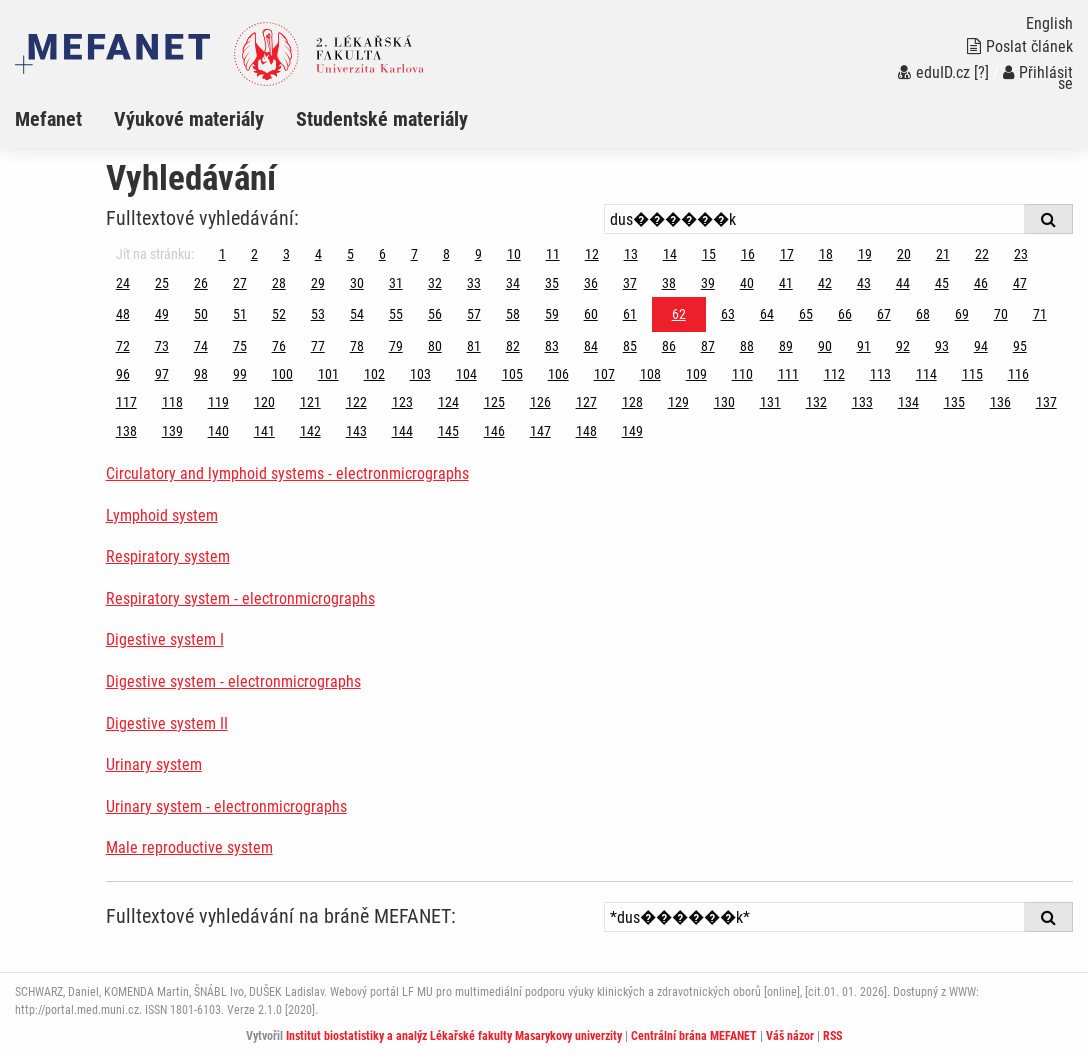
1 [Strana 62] (222, 254)
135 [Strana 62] (954, 402)
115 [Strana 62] (972, 374)
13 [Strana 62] (631, 254)
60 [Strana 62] (591, 314)
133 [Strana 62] (862, 402)
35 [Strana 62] (552, 283)
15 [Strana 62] (709, 254)
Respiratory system (168, 556)
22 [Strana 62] (982, 254)
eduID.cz (934, 72)
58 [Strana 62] (513, 314)
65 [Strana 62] (806, 314)
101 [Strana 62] (328, 374)
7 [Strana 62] (414, 254)
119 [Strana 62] (218, 402)
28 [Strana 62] (279, 283)
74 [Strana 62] (201, 346)
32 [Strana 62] (435, 283)
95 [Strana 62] (1020, 346)
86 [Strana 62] (669, 346)
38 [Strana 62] (669, 283)
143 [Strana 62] (356, 431)
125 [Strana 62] (494, 402)
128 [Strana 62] (632, 402)
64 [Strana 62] (767, 314)
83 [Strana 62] (552, 346)
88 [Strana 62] (747, 346)
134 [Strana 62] (908, 402)
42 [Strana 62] (825, 283)
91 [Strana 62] (864, 346)
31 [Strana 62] (396, 283)
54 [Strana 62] (357, 314)
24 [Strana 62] (123, 283)
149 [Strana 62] (632, 431)
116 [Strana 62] (1018, 374)
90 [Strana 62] (825, 346)
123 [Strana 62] (402, 402)
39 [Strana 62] (708, 283)
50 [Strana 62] (201, 314)
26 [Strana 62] (201, 283)
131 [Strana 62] (770, 402)
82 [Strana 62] (513, 346)
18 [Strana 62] (826, 254)
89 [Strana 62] (786, 346)
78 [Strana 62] (357, 346)
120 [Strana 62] (264, 402)
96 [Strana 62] (123, 374)
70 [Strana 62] (1001, 314)
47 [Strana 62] (1020, 283)
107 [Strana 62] (604, 374)
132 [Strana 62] (816, 402)
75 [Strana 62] (240, 346)
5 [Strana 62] (350, 254)
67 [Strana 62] (884, 314)
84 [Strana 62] (591, 346)
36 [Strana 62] (591, 283)
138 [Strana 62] (126, 431)
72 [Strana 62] (123, 346)
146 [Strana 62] (494, 431)
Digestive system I (165, 639)
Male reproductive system (189, 847)
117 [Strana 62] (126, 402)
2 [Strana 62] (254, 254)
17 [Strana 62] (787, 254)
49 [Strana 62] (162, 314)
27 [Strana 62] (240, 283)
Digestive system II (167, 723)
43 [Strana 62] (864, 283)
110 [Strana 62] (742, 374)
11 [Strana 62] (553, 254)
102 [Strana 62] (374, 374)
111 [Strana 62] (788, 374)
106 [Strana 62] (558, 374)
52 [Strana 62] (279, 314)
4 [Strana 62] (318, 254)
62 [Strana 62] (679, 314)
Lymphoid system (162, 515)
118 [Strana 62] (172, 402)
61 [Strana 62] (630, 314)
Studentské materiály (382, 119)
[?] (981, 72)
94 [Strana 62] (981, 346)
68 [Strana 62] (923, 314)
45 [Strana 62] (942, 283)
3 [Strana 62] (286, 254)
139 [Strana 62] (172, 431)
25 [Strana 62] (162, 283)
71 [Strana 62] (1040, 314)
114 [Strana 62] (926, 374)
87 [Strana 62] (708, 346)
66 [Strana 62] (845, 314)
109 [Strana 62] (696, 374)
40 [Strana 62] (747, 283)
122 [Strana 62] (356, 402)
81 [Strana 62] (474, 346)
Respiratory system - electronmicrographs (240, 598)
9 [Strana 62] (478, 254)
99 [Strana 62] (240, 374)
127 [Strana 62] (586, 402)
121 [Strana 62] (310, 402)
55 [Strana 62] (396, 314)
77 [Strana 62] (318, 346)
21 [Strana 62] (943, 254)
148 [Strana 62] (586, 431)
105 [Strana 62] (512, 374)
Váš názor (790, 1036)
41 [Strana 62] (786, 283)
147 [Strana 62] (540, 431)
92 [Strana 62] (903, 346)
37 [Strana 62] (630, 283)
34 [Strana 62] (513, 283)
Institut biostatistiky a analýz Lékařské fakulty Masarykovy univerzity (454, 1036)
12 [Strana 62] (592, 254)
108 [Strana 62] (650, 374)
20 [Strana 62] (904, 254)
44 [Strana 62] (903, 283)
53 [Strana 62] (318, 314)
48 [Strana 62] (123, 314)
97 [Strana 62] (162, 374)
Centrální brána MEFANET (694, 1036)
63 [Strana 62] (728, 314)
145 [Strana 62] (448, 431)
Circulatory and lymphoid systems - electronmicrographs (287, 473)
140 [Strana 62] (218, 431)
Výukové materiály (189, 119)
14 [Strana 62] (670, 254)
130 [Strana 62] (724, 402)
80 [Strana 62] (435, 346)
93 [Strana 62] (942, 346)
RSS (832, 1036)
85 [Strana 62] (630, 346)
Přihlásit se (1038, 78)
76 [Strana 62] (279, 346)
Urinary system (154, 764)
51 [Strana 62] (240, 314)
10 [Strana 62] (514, 254)
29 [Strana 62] (318, 283)
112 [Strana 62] (834, 374)
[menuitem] (64, 119)
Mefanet (48, 119)
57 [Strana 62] (474, 314)
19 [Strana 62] (865, 254)
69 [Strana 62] (962, 314)
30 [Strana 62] (357, 283)
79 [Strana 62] (396, 346)
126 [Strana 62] (540, 402)
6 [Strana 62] (382, 254)
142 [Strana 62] (310, 431)
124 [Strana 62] (448, 402)
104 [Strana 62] (466, 374)
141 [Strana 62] (264, 431)
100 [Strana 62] (282, 374)
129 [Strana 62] (678, 402)
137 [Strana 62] (1046, 402)
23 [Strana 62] (1021, 254)
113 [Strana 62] (880, 374)
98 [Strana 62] (201, 374)
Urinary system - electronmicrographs (226, 806)
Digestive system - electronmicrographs (233, 681)
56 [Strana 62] (435, 314)
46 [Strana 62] (981, 283)
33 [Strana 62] (474, 283)
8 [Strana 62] (446, 254)
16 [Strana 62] (748, 254)
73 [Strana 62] (162, 346)
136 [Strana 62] (1000, 402)
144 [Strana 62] (402, 431)
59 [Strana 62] (552, 314)
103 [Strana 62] (420, 374)
